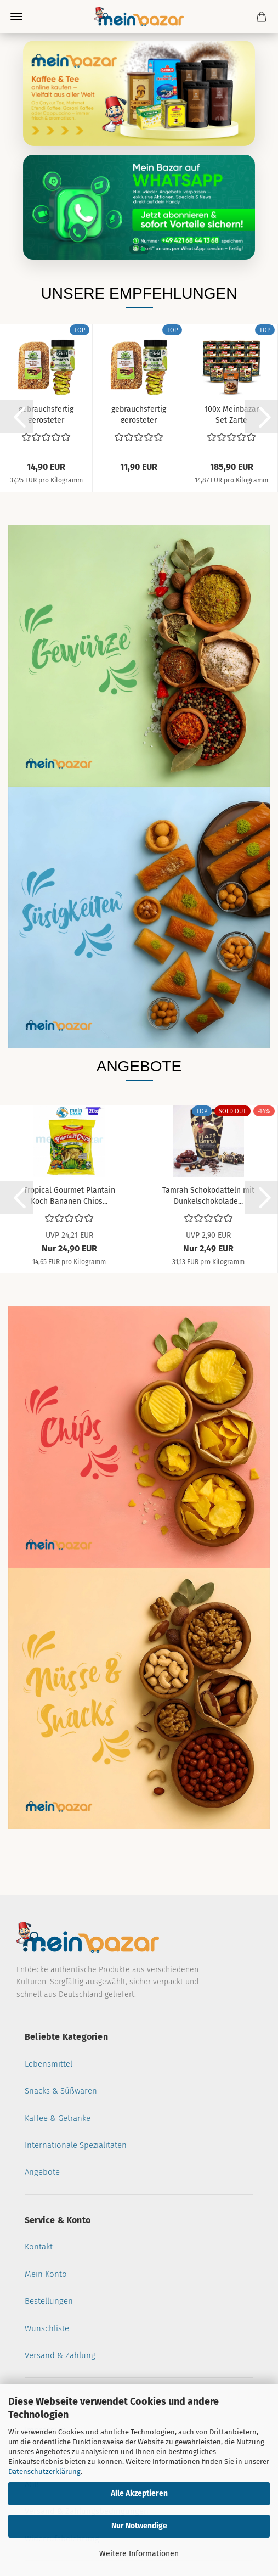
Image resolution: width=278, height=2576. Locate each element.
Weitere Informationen (139, 2553)
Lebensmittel (48, 2064)
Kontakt (39, 2247)
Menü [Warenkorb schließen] (16, 16)
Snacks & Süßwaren (61, 2091)
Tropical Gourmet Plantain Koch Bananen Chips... (69, 1195)
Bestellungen (49, 2301)
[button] (16, 416)
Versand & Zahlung (60, 2355)
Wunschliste (47, 2328)
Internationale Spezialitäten (76, 2145)
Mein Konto (46, 2274)
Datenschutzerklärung (44, 2471)
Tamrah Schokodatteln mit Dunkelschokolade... (208, 1195)
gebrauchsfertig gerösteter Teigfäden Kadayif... (46, 414)
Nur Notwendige (139, 2525)
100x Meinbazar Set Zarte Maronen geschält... (232, 414)
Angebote (42, 2172)
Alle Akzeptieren (139, 2493)
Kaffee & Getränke (57, 2118)
